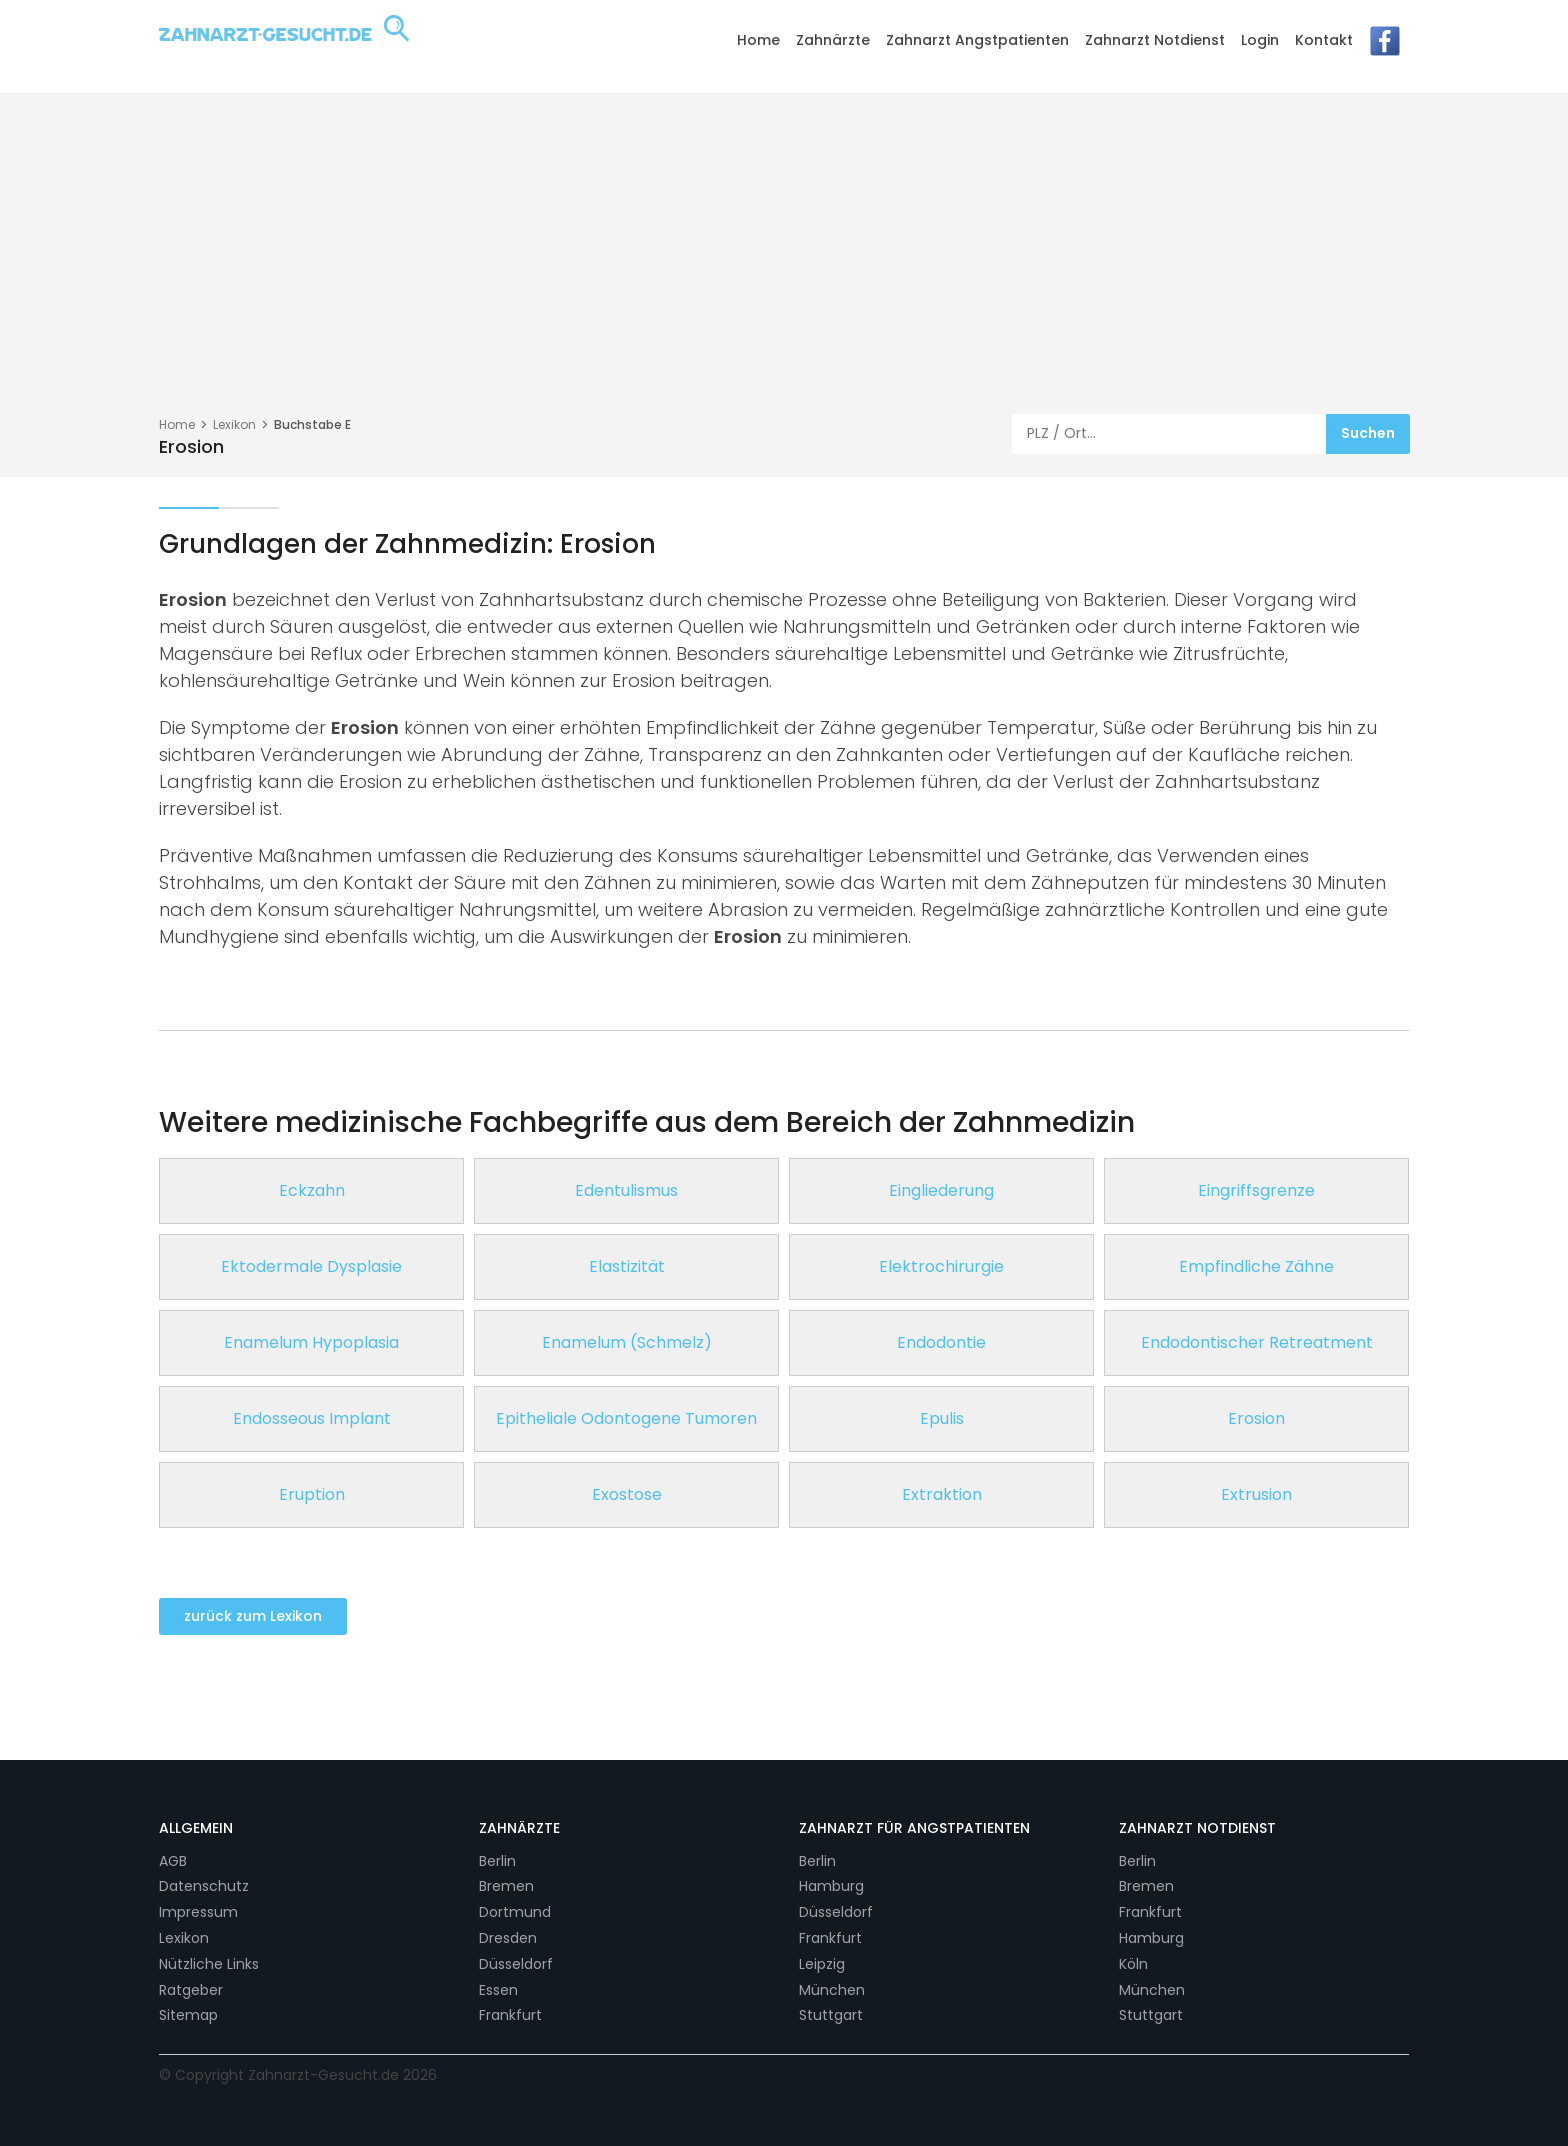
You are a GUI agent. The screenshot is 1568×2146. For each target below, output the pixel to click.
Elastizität (627, 1266)
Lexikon (234, 424)
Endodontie (941, 1342)
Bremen (506, 1886)
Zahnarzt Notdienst (1155, 40)
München (832, 1990)
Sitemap (188, 2015)
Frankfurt (510, 2015)
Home (758, 40)
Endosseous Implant (312, 1418)
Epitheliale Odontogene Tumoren (626, 1418)
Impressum (198, 1912)
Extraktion (942, 1494)
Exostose (627, 1494)
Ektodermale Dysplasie (311, 1266)
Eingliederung (941, 1190)
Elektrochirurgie (941, 1266)
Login (1260, 40)
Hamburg (831, 1886)
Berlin (497, 1861)
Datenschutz (204, 1886)
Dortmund (515, 1912)
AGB (173, 1861)
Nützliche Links (209, 1964)
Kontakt (1324, 40)
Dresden (508, 1938)
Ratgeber (191, 1990)
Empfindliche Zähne (1256, 1266)
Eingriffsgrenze (1256, 1190)
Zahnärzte (833, 40)
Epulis (942, 1418)
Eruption (312, 1494)
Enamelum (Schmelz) (627, 1342)
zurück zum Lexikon (253, 1616)
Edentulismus (626, 1190)
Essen (498, 1990)
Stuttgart (831, 2015)
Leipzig (822, 1964)
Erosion (1256, 1418)
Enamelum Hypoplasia (311, 1342)
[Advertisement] (784, 264)
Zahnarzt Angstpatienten (977, 40)
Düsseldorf (516, 1964)
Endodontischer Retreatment (1257, 1342)
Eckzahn (312, 1190)
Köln (1133, 1964)
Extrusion (1256, 1494)
